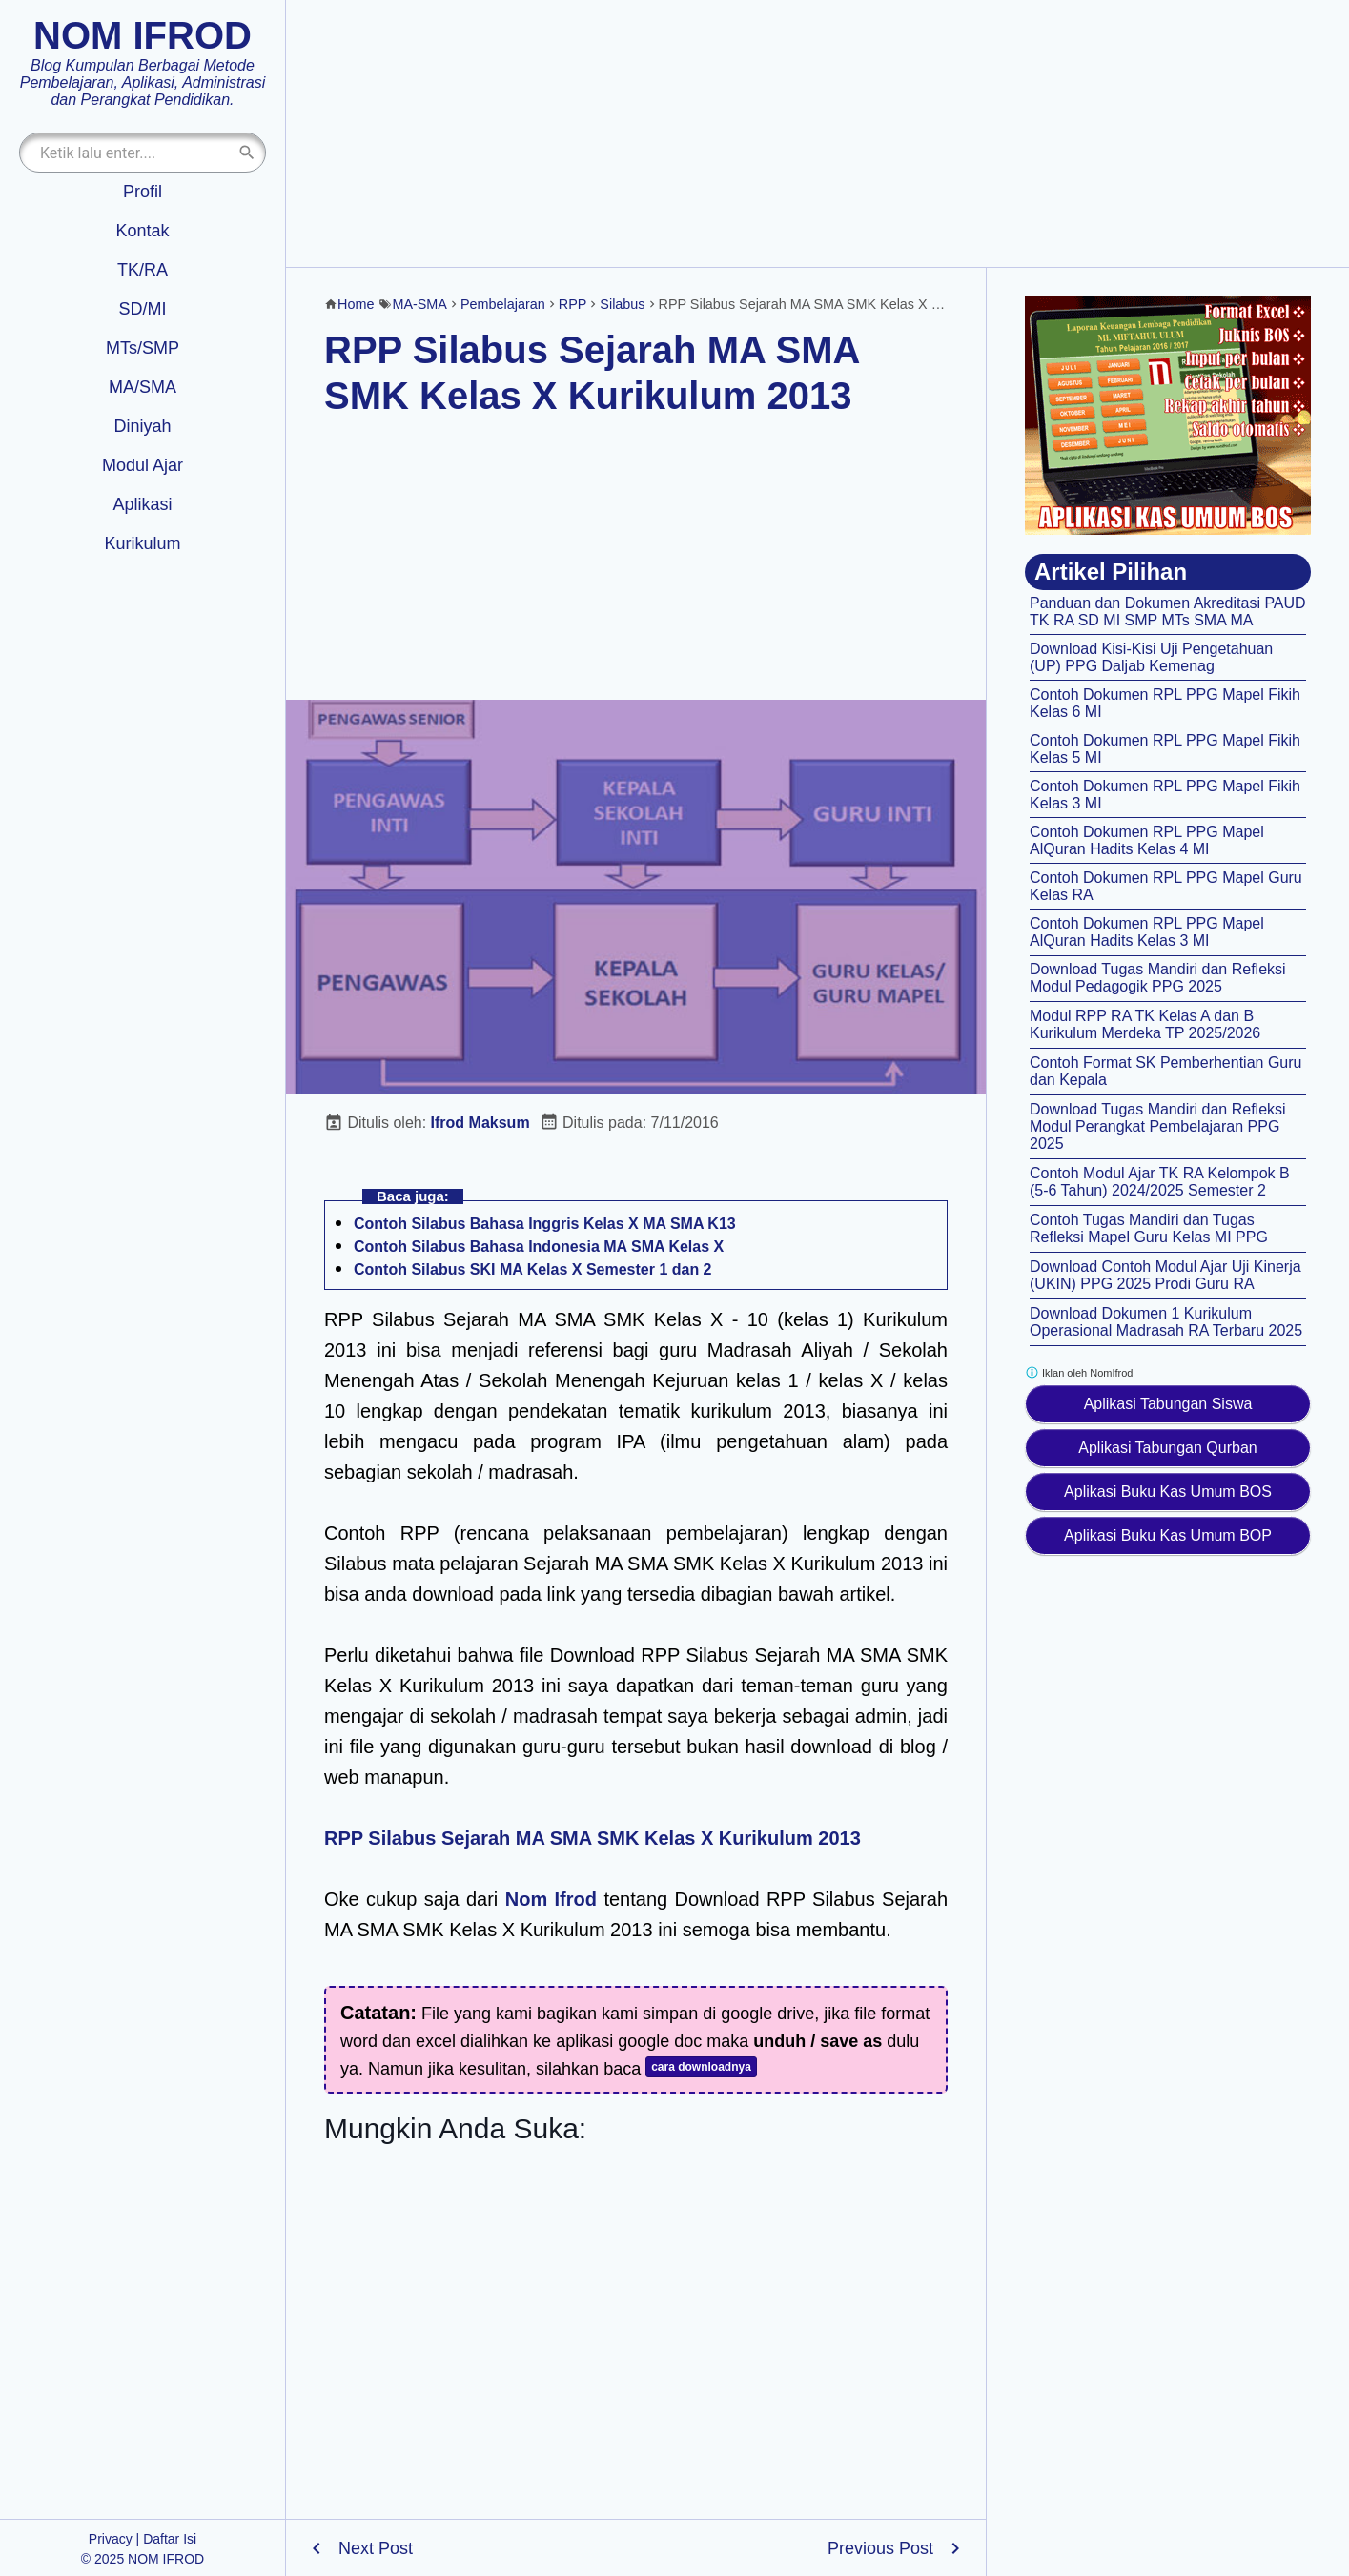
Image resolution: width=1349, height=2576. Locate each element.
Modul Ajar (142, 465)
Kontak (142, 230)
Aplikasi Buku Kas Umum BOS (1168, 1491)
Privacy (111, 2538)
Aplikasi (142, 504)
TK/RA (142, 269)
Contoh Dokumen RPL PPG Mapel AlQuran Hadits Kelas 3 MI (1147, 932)
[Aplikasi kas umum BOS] (1168, 415)
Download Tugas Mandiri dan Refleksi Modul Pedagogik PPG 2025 (1158, 977)
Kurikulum (142, 543)
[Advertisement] (817, 133)
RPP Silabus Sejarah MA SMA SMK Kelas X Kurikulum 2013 (592, 1838)
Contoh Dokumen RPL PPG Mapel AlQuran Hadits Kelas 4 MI (1147, 840)
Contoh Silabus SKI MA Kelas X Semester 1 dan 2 (533, 1269)
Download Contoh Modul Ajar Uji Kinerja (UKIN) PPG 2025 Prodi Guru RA (1165, 1275)
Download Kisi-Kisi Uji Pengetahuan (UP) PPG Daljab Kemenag (1151, 657)
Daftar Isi (169, 2538)
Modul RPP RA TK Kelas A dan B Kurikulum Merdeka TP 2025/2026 (1145, 1024)
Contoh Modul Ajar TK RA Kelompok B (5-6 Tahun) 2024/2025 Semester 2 (1160, 1181)
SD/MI (142, 308)
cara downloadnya (701, 2067)
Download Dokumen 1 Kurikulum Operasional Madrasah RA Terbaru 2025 (1166, 1322)
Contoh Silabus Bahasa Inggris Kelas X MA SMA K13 (545, 1224)
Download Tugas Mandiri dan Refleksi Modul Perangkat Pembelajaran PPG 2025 (1158, 1126)
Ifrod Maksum (480, 1122)
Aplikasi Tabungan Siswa (1168, 1404)
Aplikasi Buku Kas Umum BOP (1168, 1535)
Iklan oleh (1079, 1372)
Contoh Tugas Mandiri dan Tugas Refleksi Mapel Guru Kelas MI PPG (1149, 1228)
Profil (142, 191)
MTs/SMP (142, 348)
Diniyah (142, 426)
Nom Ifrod (551, 1899)
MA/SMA (142, 387)
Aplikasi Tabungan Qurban (1167, 1448)
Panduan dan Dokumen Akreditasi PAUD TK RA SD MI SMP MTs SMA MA (1168, 611)
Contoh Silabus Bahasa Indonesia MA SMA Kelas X (539, 1246)
